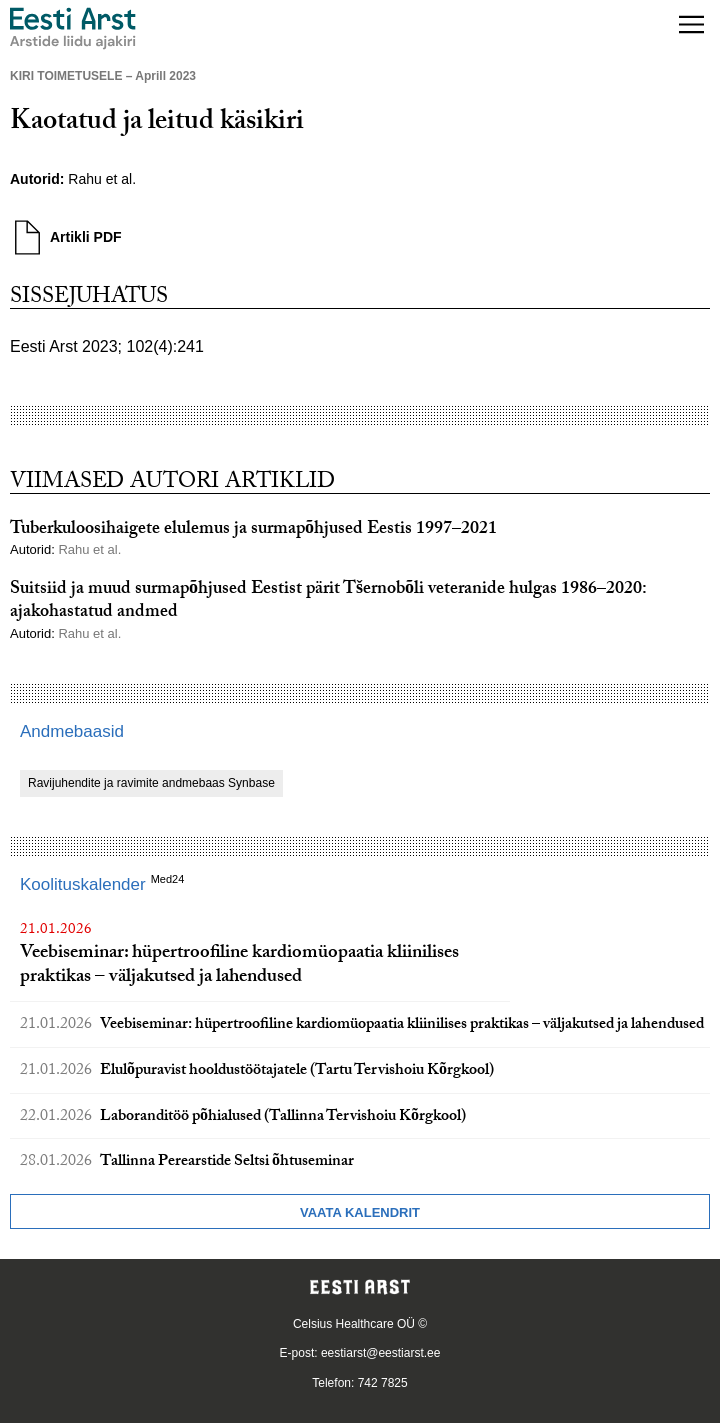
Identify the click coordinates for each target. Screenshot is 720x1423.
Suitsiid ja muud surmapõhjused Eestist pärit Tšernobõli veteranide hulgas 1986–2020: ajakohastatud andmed (328, 602)
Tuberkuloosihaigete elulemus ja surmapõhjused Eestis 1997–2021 (253, 530)
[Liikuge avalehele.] (73, 28)
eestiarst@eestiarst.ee (381, 1353)
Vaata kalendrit (360, 1212)
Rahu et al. (102, 179)
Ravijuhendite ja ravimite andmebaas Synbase (151, 783)
